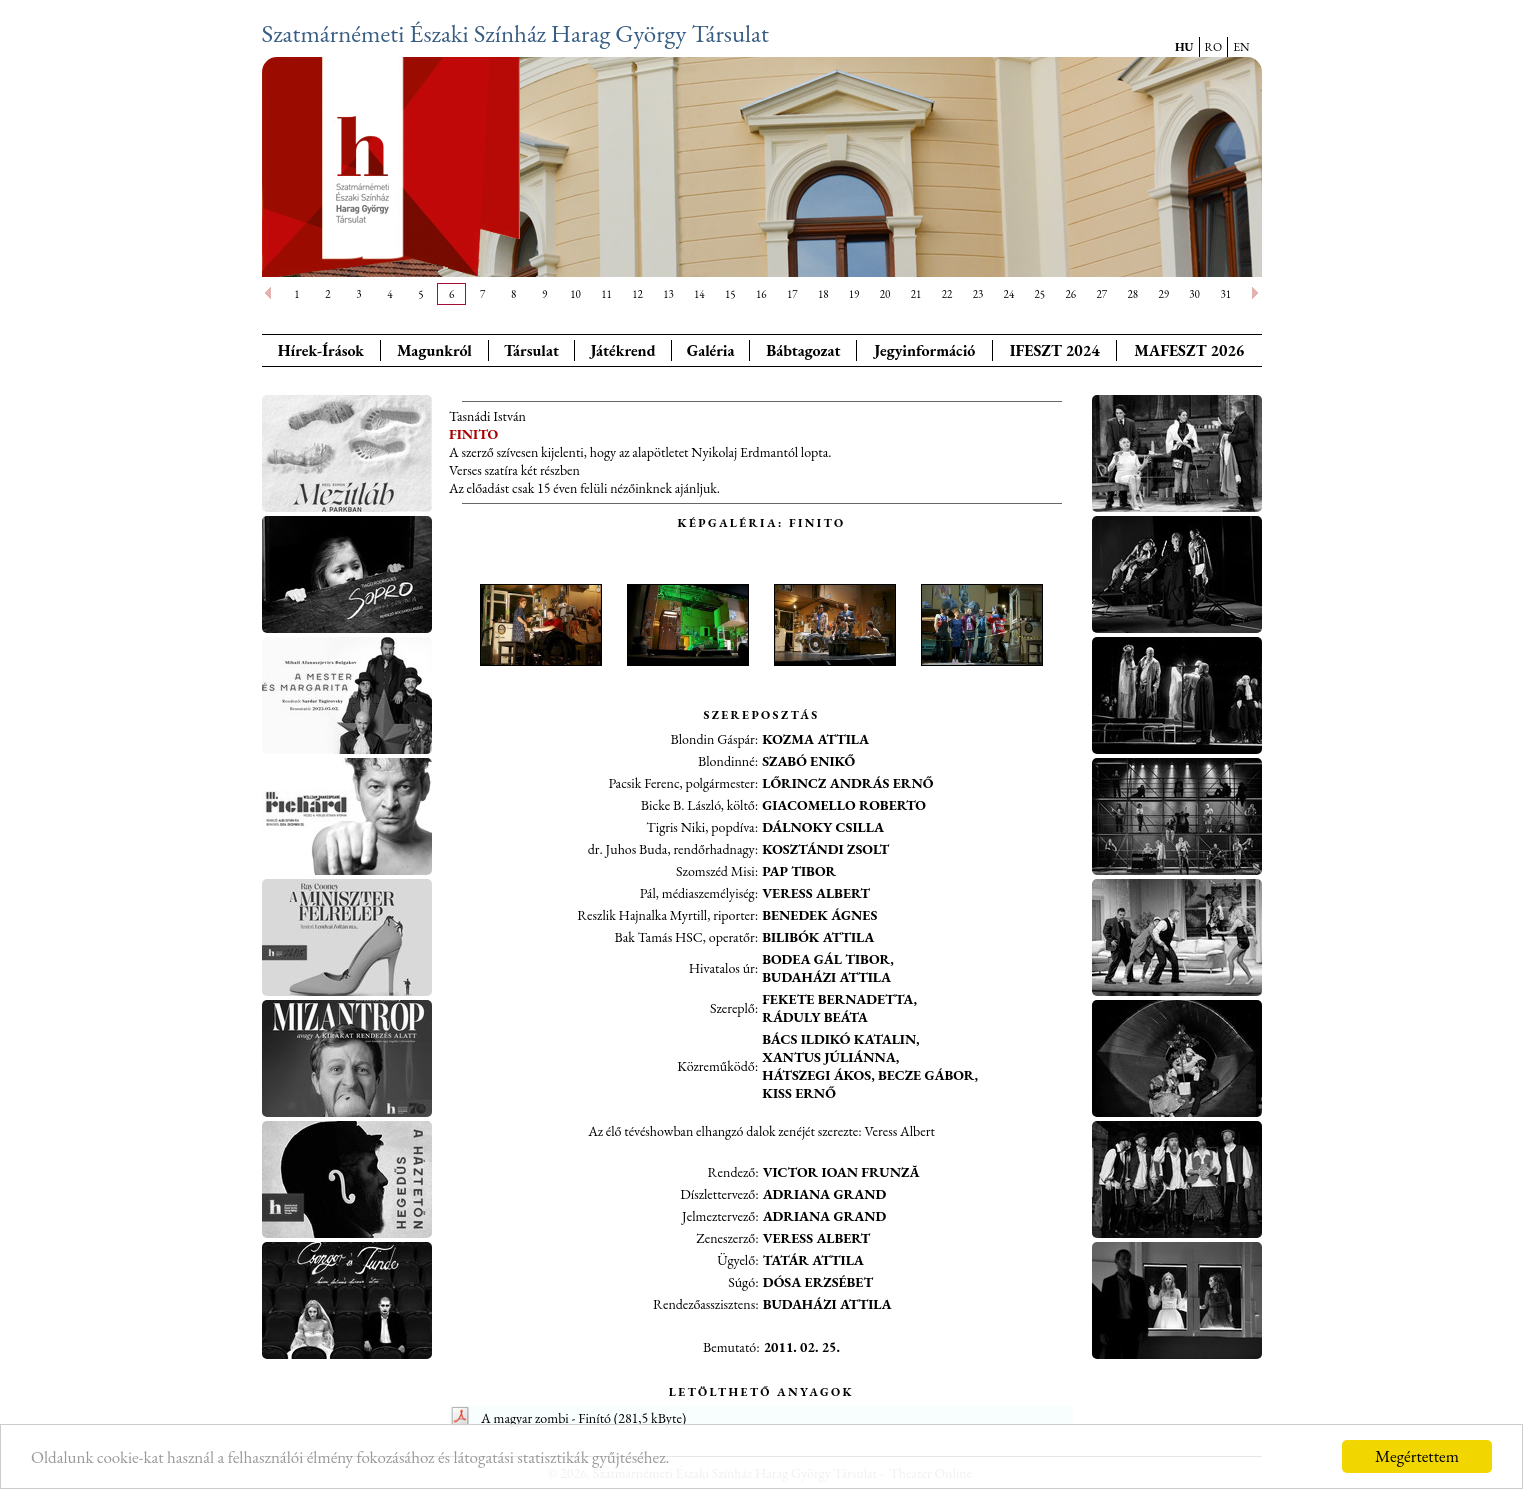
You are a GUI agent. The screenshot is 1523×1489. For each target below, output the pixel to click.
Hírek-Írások (321, 350)
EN (1241, 47)
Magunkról (434, 350)
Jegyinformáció (924, 350)
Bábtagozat (803, 350)
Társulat (531, 350)
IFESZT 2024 (1055, 350)
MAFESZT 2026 (1189, 350)
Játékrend (622, 350)
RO (1214, 47)
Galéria (711, 350)
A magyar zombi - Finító (546, 1418)
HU (1184, 47)
